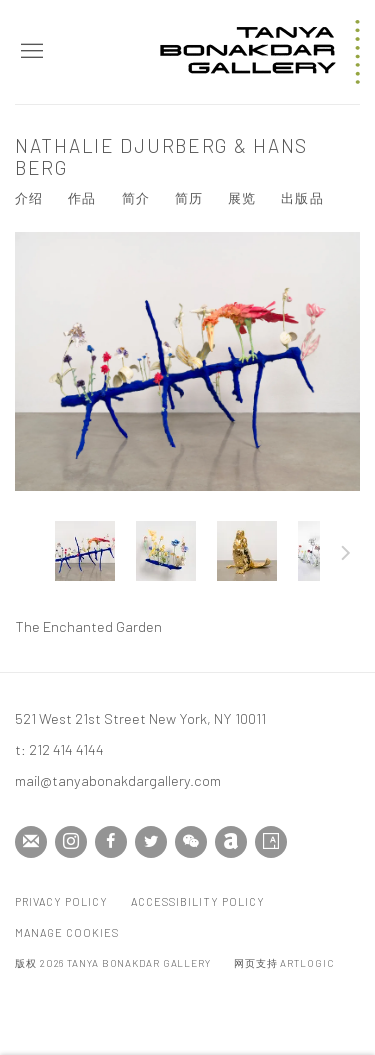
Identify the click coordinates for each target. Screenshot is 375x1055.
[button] (85, 551)
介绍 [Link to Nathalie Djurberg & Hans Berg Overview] (29, 198)
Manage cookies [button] (67, 932)
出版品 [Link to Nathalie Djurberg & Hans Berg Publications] (302, 198)
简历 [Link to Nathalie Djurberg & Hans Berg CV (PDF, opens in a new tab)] (189, 198)
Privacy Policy (61, 901)
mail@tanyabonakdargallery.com (118, 780)
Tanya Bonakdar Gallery (260, 52)
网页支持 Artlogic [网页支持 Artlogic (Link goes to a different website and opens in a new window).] (284, 963)
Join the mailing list (31, 842)
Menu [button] (30, 52)
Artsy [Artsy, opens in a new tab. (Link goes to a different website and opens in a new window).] (271, 842)
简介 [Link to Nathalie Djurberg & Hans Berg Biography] (136, 198)
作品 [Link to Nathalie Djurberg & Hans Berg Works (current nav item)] (82, 198)
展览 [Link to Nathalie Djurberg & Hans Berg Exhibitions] (242, 198)
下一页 (346, 556)
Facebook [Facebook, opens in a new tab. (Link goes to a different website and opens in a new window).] (111, 842)
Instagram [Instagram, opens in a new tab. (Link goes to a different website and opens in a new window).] (71, 842)
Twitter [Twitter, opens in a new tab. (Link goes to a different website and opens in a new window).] (151, 842)
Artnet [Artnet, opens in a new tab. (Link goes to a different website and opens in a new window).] (231, 842)
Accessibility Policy (198, 901)
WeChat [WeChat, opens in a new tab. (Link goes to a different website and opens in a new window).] (191, 842)
